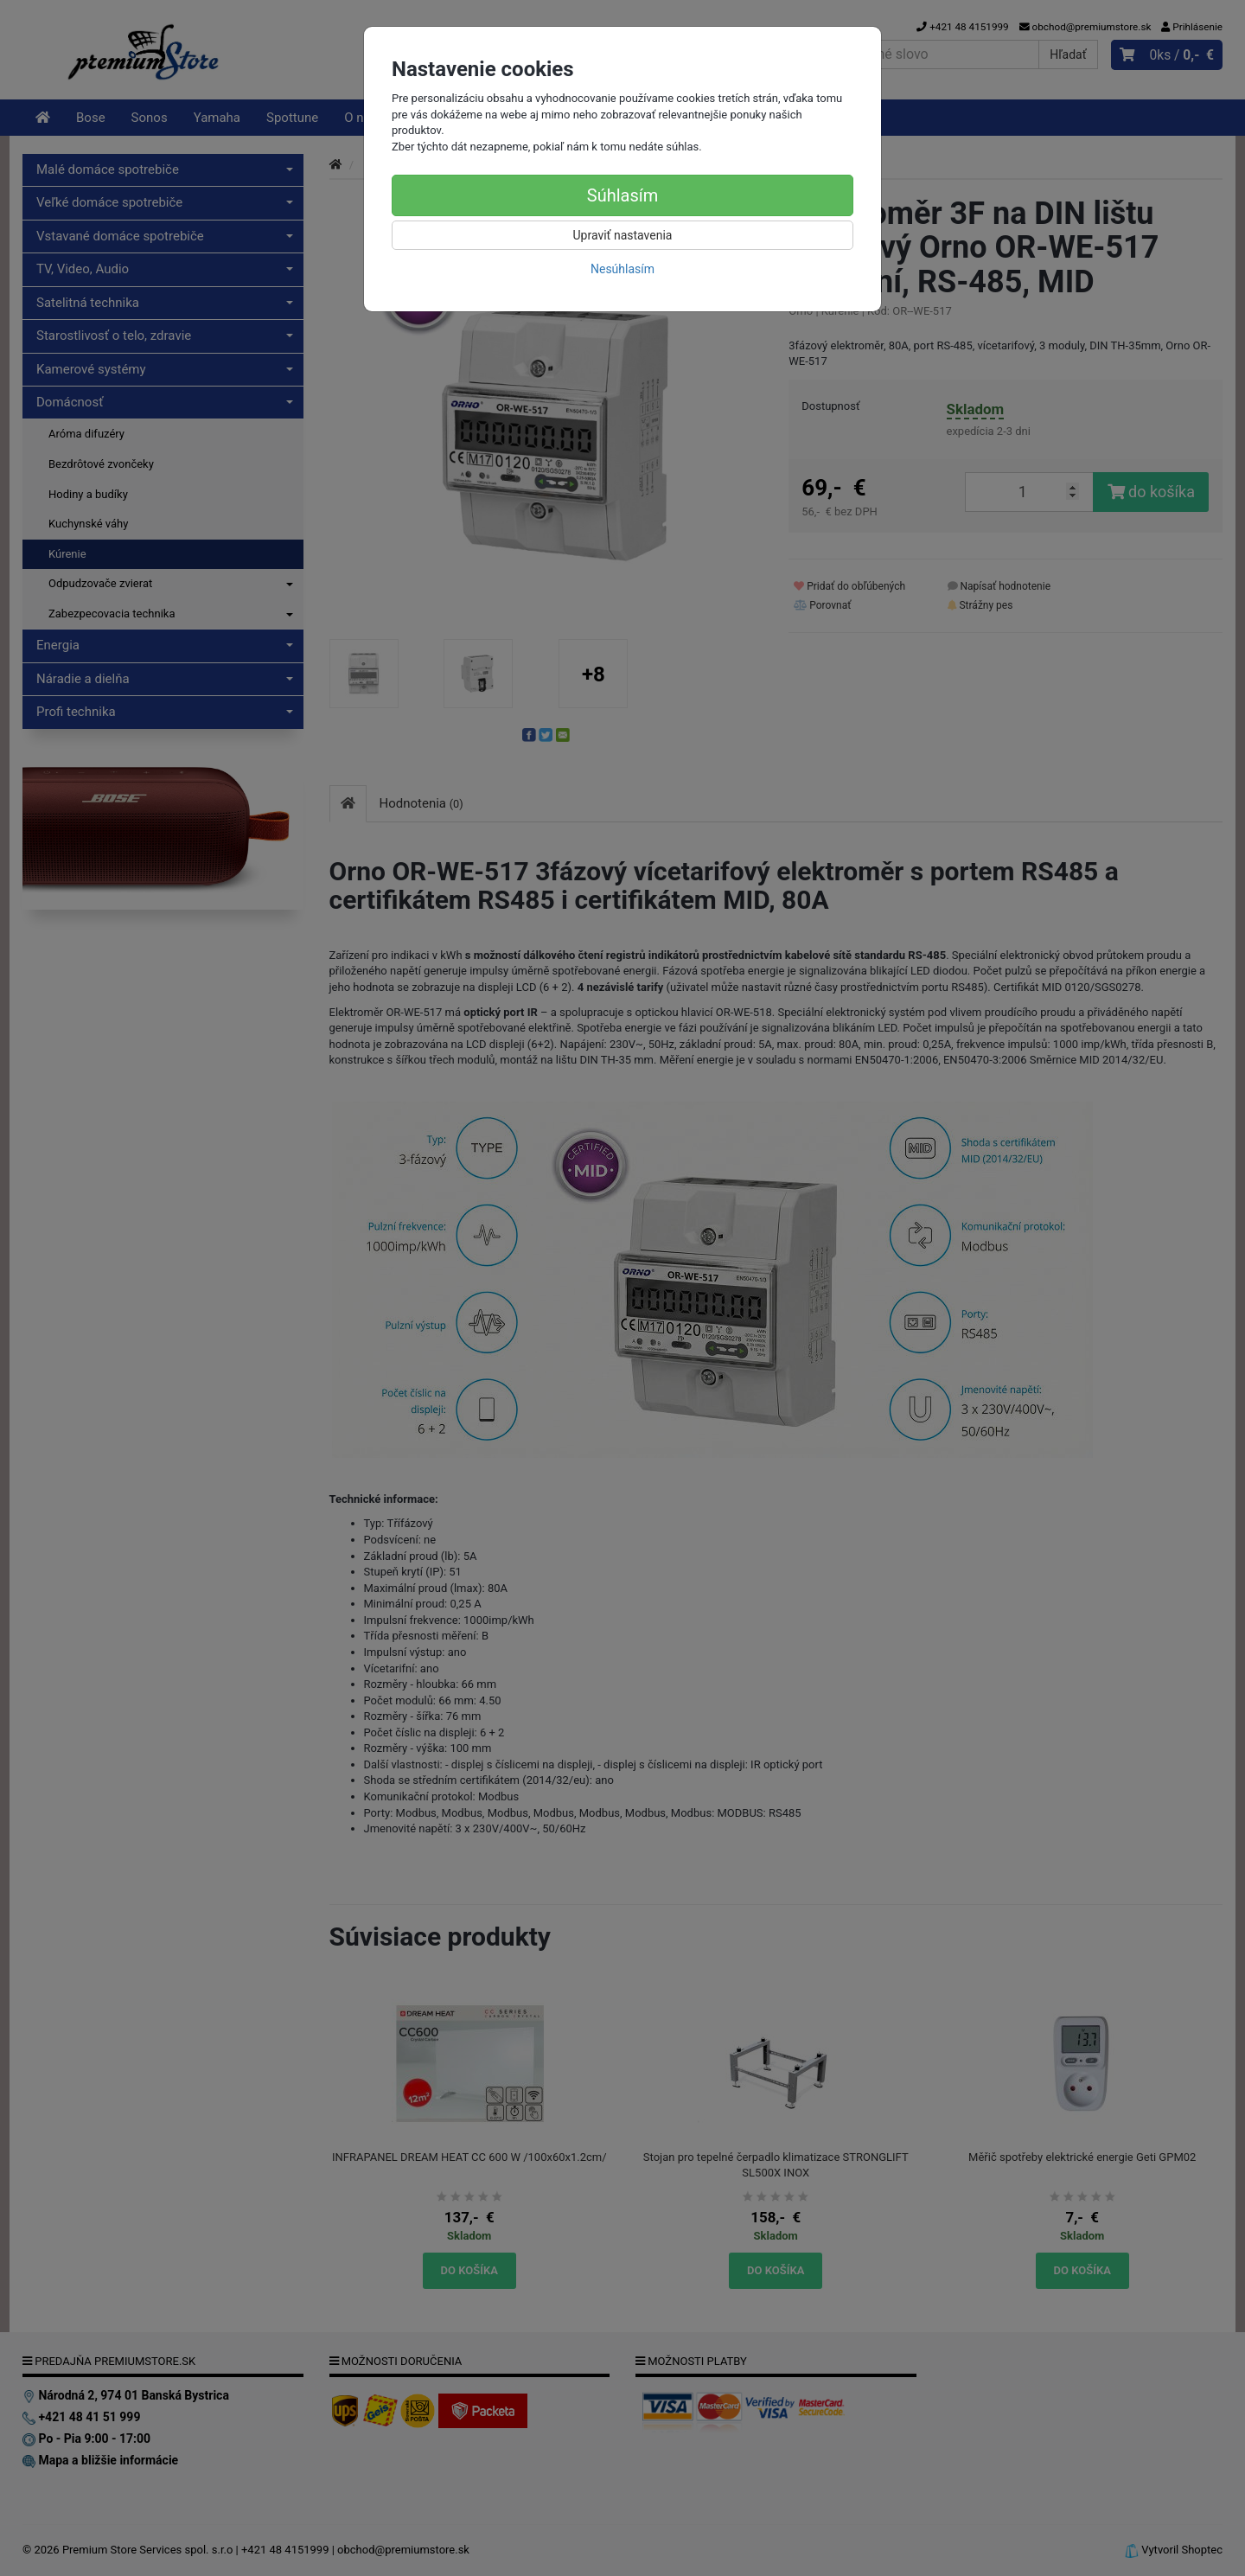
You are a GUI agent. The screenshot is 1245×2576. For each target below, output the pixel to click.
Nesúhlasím (622, 269)
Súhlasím (622, 195)
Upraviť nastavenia (623, 235)
